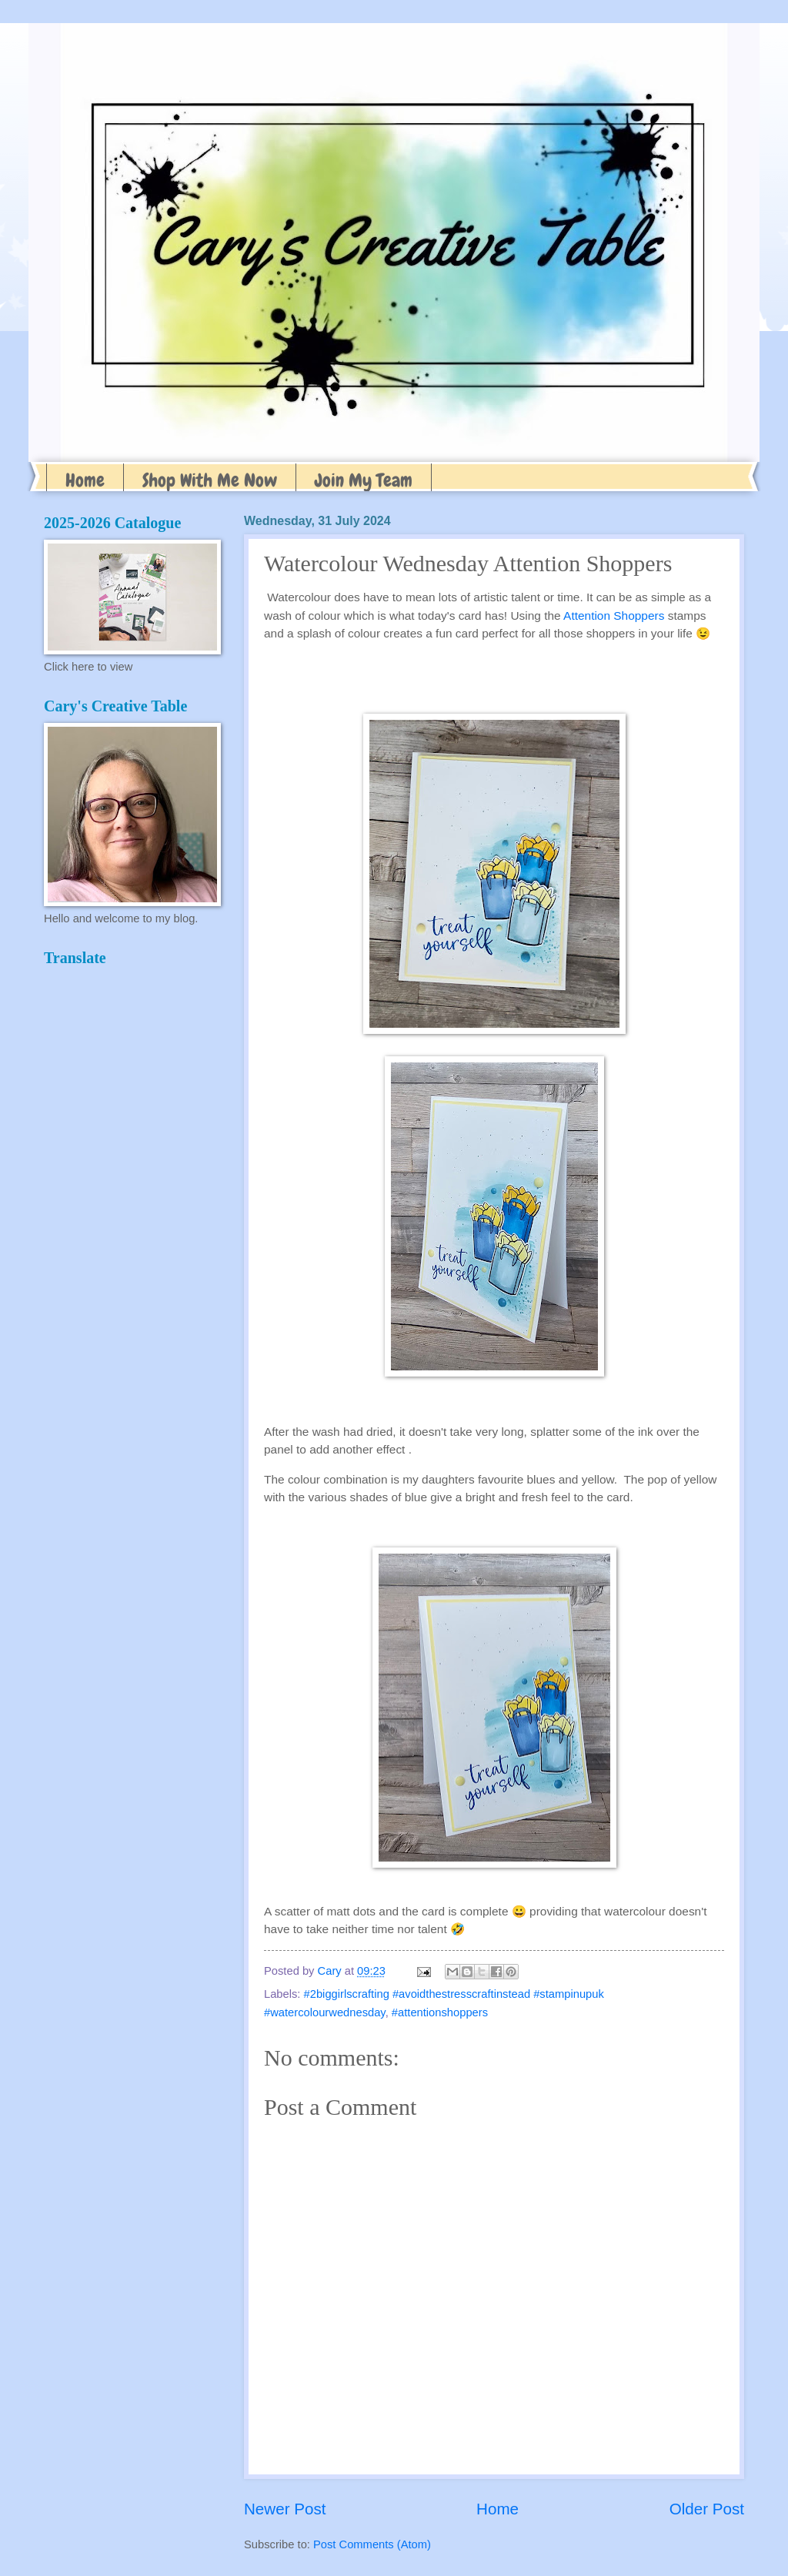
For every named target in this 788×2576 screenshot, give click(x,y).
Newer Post (285, 2508)
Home (85, 480)
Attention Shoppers (613, 615)
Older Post (706, 2508)
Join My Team (363, 480)
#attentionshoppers (440, 2012)
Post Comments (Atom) (372, 2544)
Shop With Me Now (209, 480)
